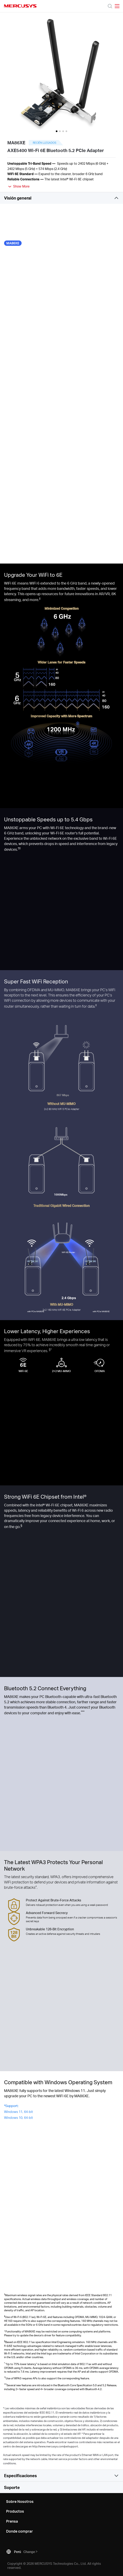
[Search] (110, 6)
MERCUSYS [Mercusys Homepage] (20, 6)
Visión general (17, 198)
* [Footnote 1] (51, 1349)
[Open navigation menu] (117, 6)
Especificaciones (20, 2475)
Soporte (12, 2487)
